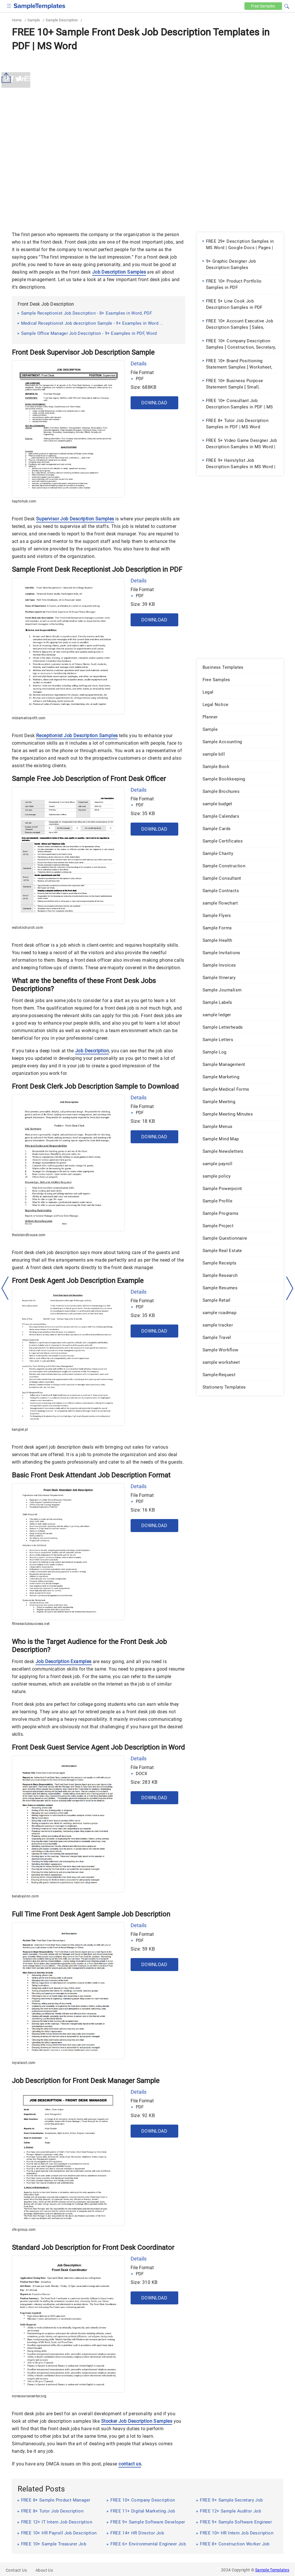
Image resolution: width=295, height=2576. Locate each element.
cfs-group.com (24, 2230)
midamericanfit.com (29, 718)
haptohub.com (24, 501)
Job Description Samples (119, 272)
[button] (286, 5)
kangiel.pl (20, 1430)
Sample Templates (272, 2570)
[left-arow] (5, 1288)
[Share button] (7, 78)
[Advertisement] (147, 97)
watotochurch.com (27, 928)
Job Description (92, 1050)
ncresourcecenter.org (29, 2396)
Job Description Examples (64, 1661)
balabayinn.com (25, 1896)
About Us (44, 2570)
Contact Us (16, 2570)
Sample (33, 20)
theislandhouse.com (29, 1235)
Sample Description (62, 20)
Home (17, 20)
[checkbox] (9, 5)
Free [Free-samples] (262, 6)
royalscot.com (24, 2063)
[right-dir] (290, 1288)
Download (154, 403)
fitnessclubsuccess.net (31, 1624)
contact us (129, 2464)
